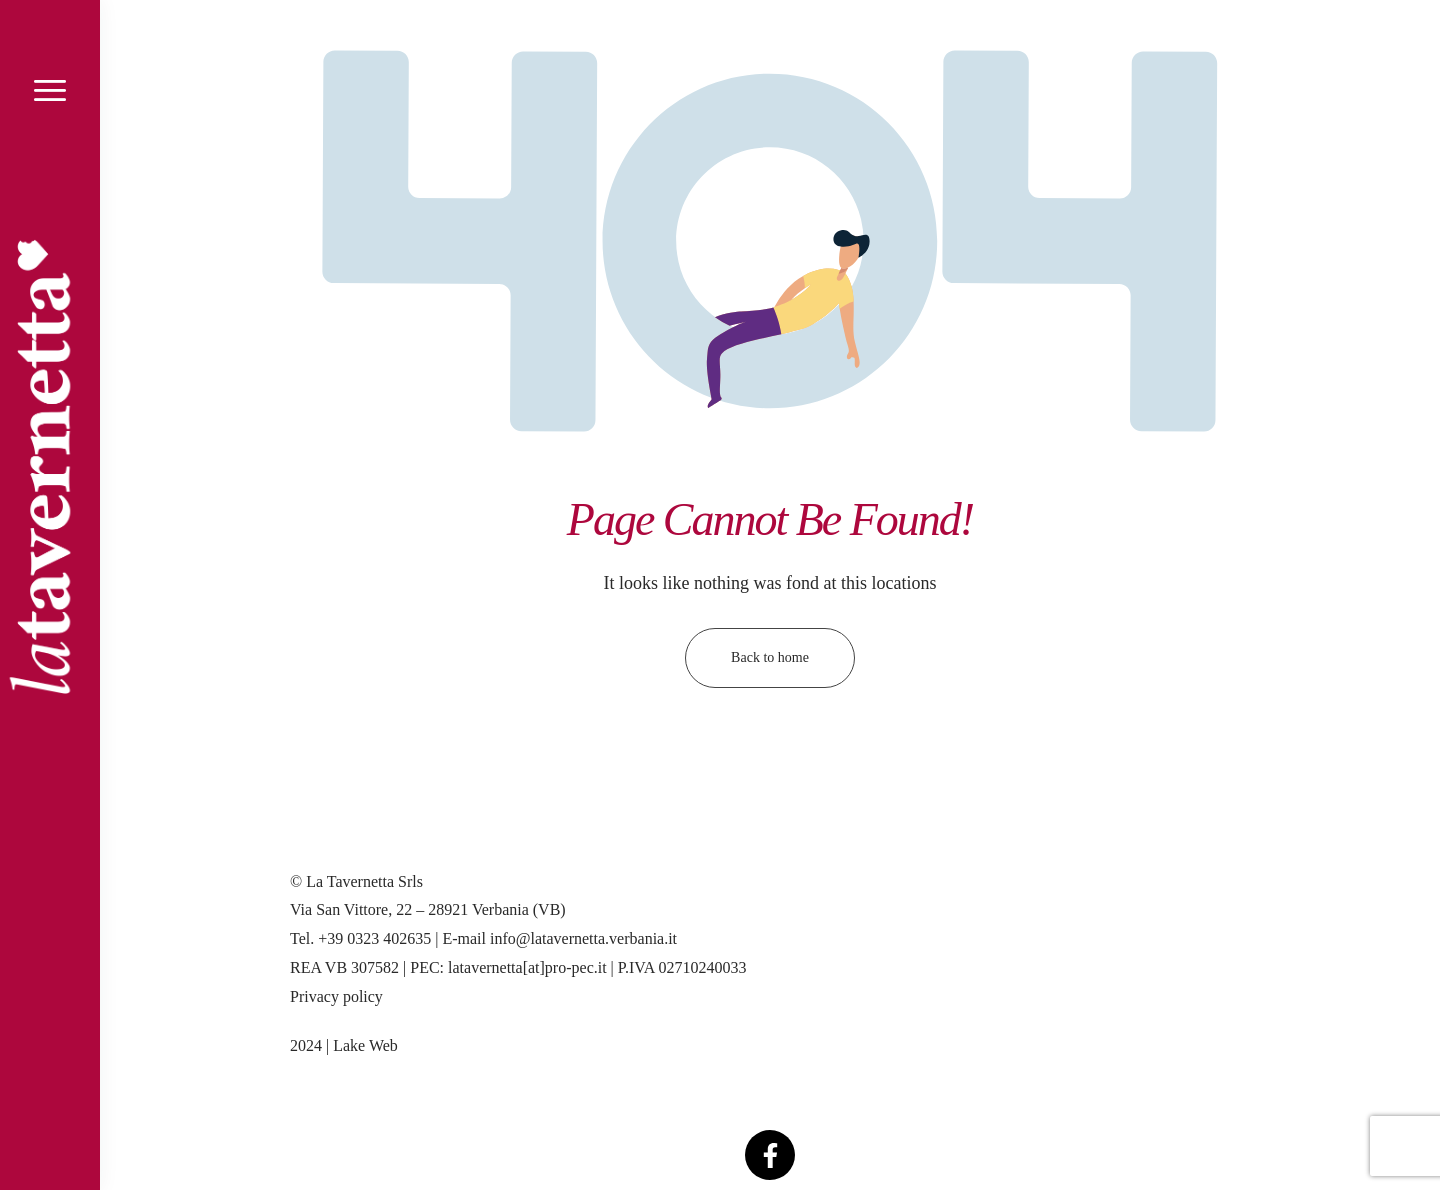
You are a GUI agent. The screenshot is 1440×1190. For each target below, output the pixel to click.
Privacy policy (336, 996)
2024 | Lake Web (344, 1045)
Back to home (770, 657)
